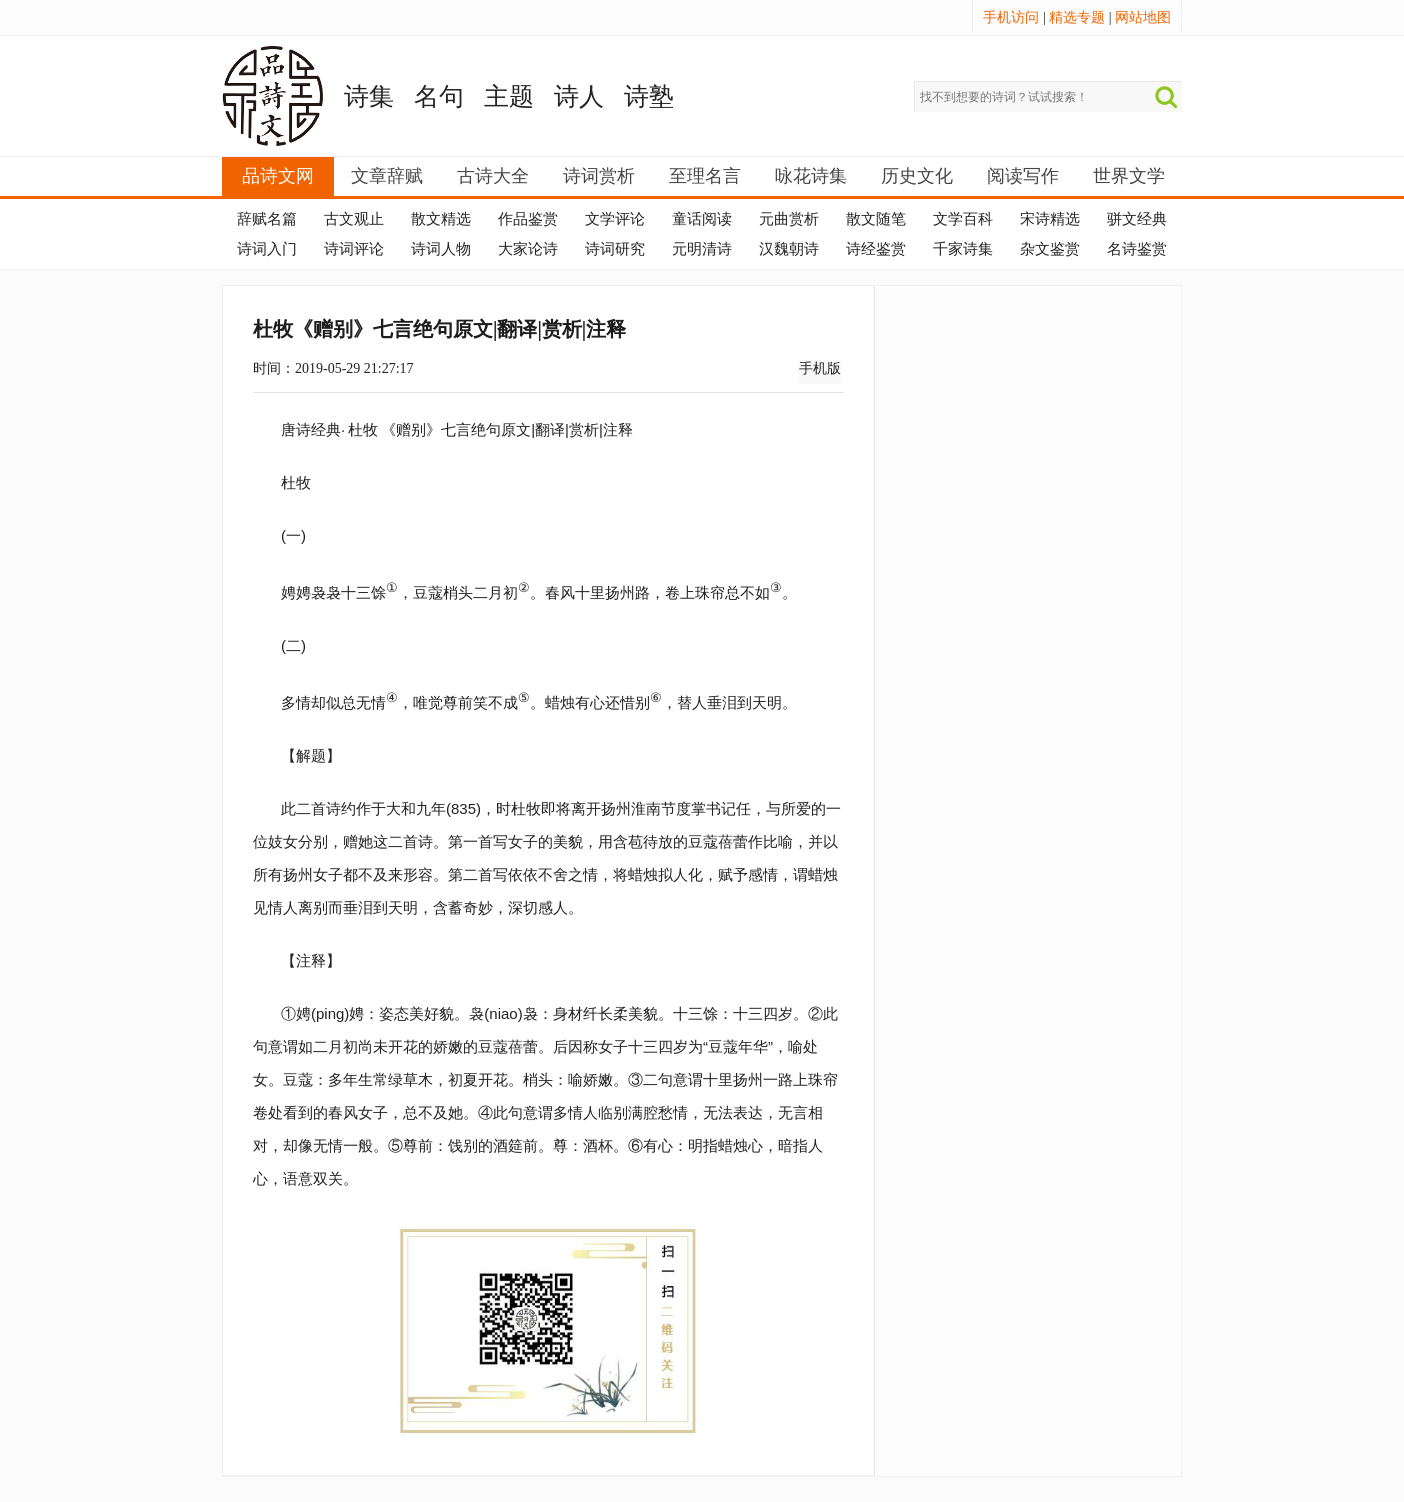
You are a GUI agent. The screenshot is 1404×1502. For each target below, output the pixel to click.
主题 (509, 96)
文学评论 (615, 219)
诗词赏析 (599, 176)
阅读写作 (1023, 176)
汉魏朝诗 (789, 249)
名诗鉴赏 (1137, 249)
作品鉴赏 (528, 219)
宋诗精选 (1050, 219)
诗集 (369, 96)
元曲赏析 (789, 219)
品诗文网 (278, 176)
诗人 (579, 96)
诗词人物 (441, 249)
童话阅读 (702, 219)
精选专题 (1077, 17)
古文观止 (354, 219)
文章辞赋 (387, 176)
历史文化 (917, 176)
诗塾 (649, 96)
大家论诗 (528, 249)
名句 (439, 96)
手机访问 (1011, 17)
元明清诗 (702, 249)
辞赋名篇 (267, 219)
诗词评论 (354, 249)
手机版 (820, 368)
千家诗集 (963, 249)
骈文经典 (1137, 219)
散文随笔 (876, 219)
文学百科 (963, 219)
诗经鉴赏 (876, 249)
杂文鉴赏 (1050, 249)
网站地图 (1143, 17)
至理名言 (705, 176)
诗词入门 (267, 249)
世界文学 (1129, 176)
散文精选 (441, 219)
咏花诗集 (811, 176)
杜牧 (363, 429)
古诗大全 (493, 176)
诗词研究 (615, 249)
